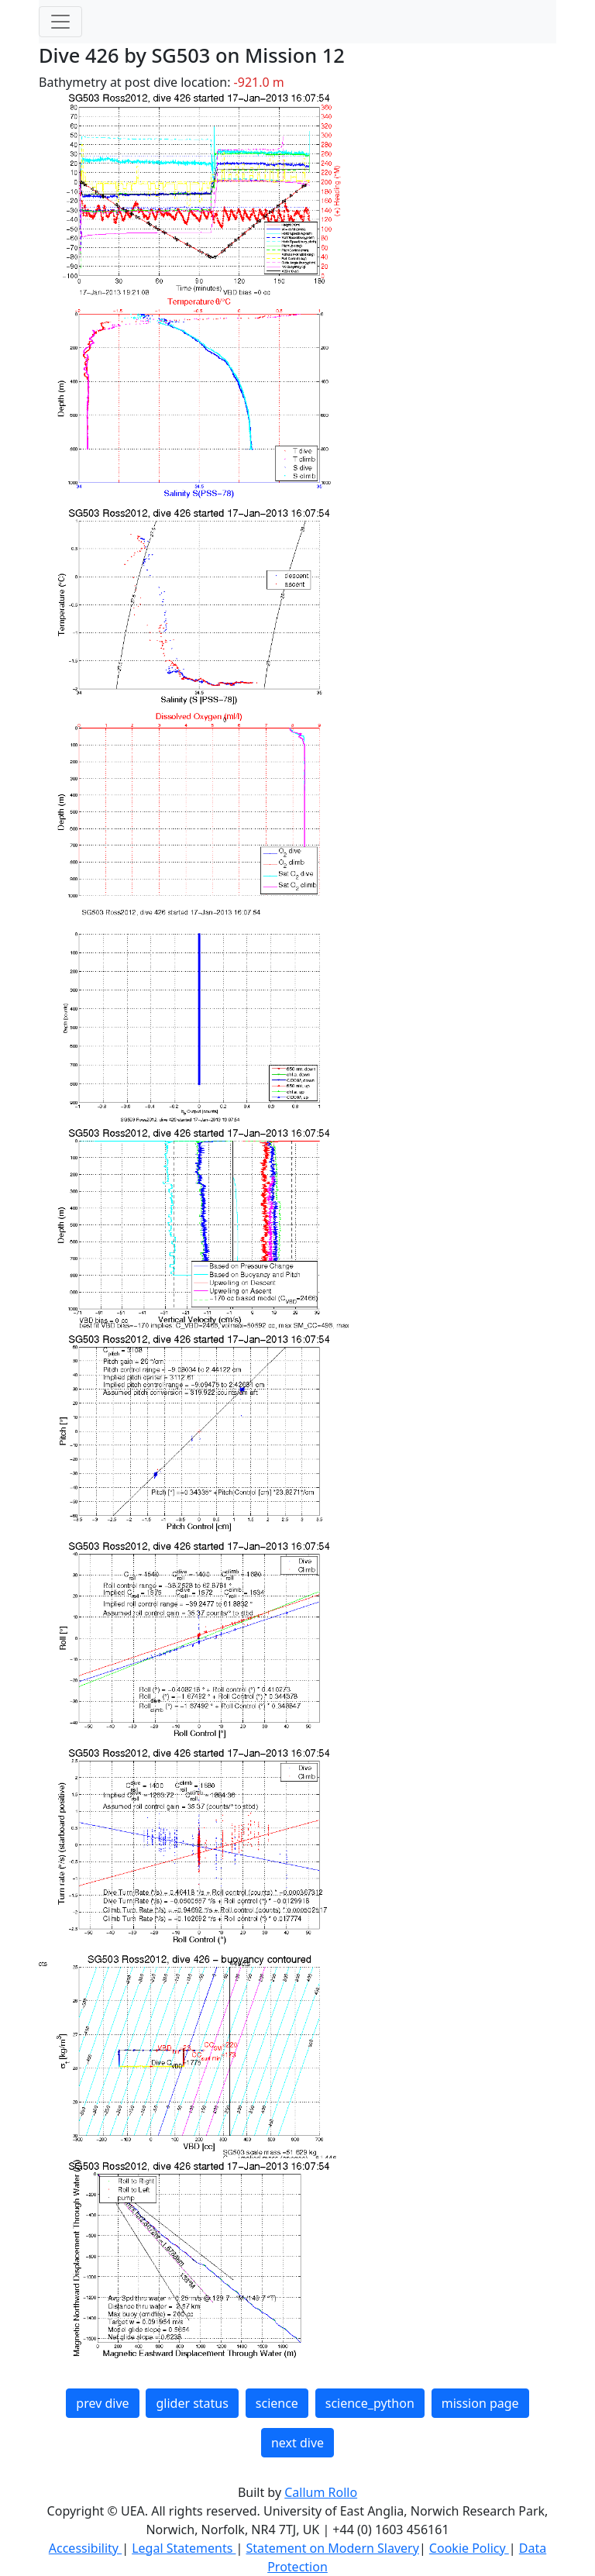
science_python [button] (369, 2403)
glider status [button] (192, 2403)
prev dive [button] (102, 2403)
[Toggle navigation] (60, 21)
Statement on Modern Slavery (332, 2548)
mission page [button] (480, 2403)
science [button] (277, 2403)
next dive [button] (297, 2442)
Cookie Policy (469, 2548)
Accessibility (85, 2548)
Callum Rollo (320, 2492)
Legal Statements (184, 2548)
